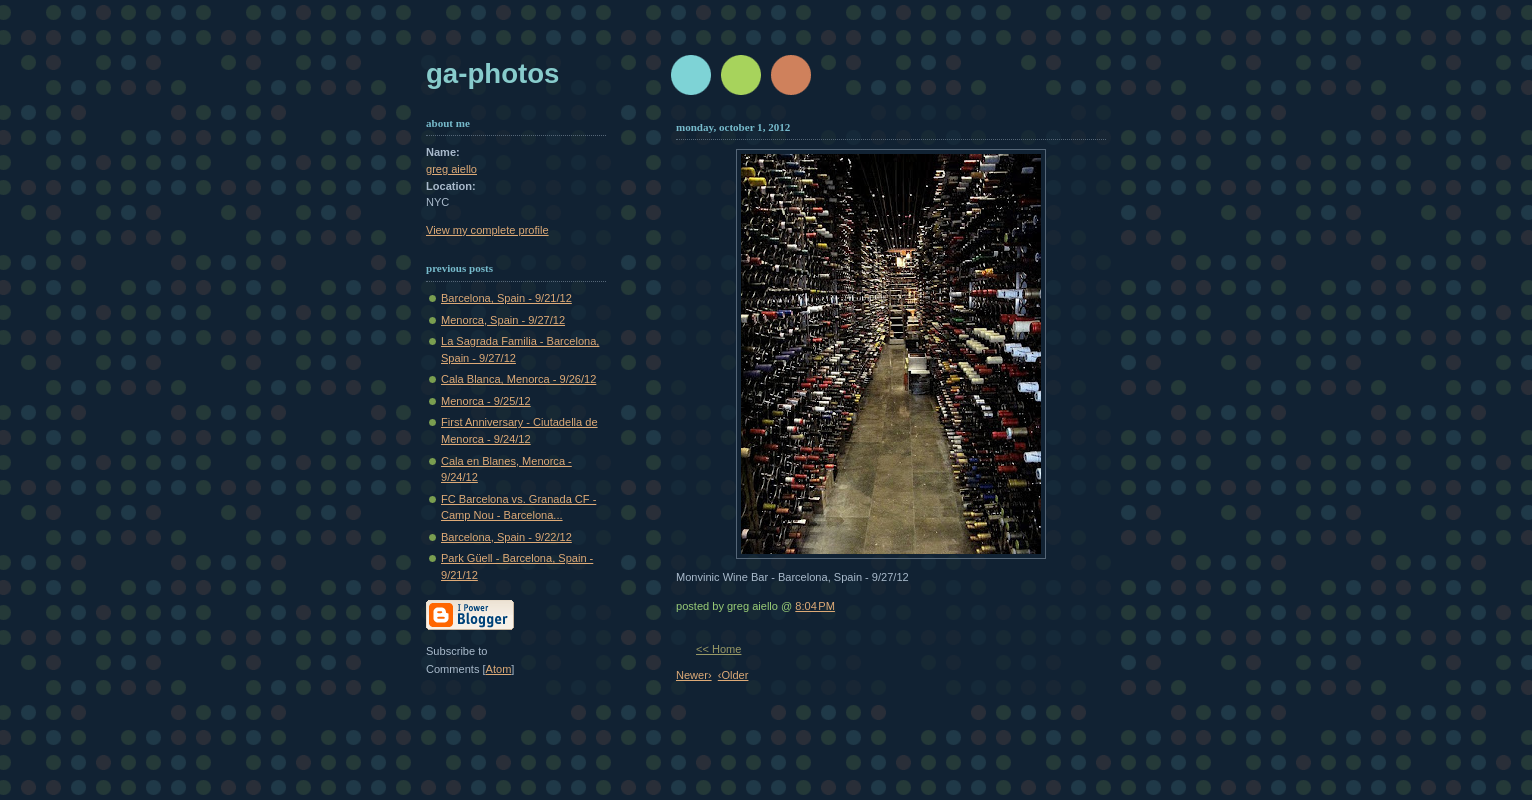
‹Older (733, 675)
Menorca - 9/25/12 (486, 401)
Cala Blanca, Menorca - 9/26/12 (518, 379)
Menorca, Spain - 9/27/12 (503, 320)
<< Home (718, 649)
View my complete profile (487, 230)
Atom (499, 669)
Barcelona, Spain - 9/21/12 (506, 298)
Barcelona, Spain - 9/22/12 (506, 537)
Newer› (694, 675)
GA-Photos (492, 73)
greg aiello (451, 169)
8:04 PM (815, 606)
